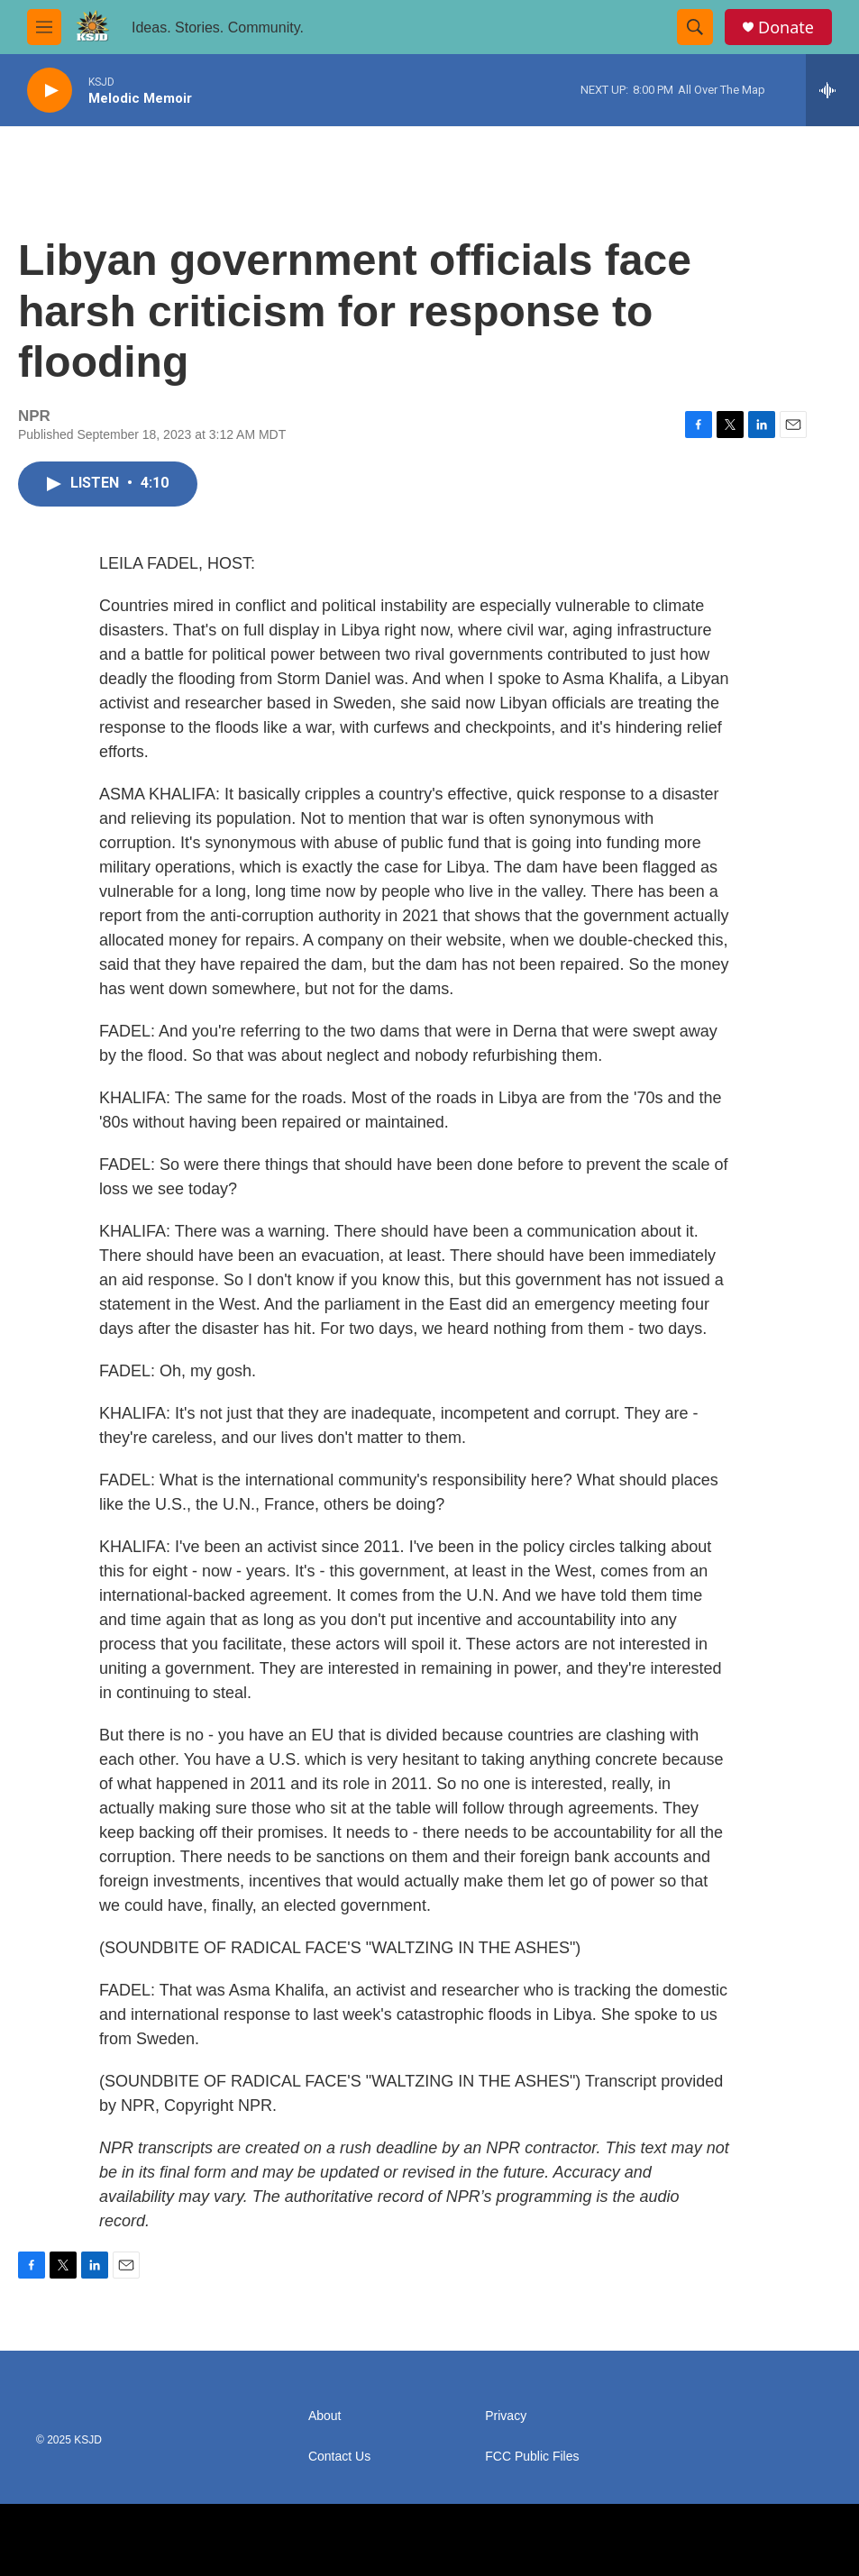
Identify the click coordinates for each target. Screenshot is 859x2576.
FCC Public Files (532, 2456)
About (325, 2416)
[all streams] (832, 90)
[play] (49, 90)
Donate (786, 27)
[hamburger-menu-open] (44, 27)
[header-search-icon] (695, 27)
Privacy (505, 2416)
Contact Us (339, 2456)
